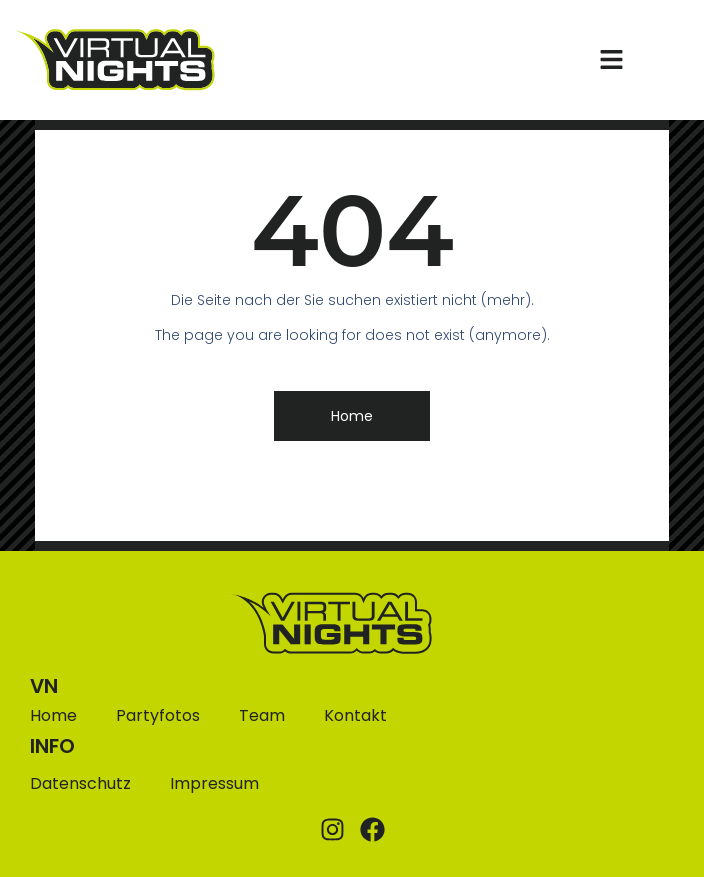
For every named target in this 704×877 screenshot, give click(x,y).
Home (53, 716)
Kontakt (355, 716)
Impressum (214, 783)
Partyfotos (158, 716)
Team (262, 716)
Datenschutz (80, 783)
